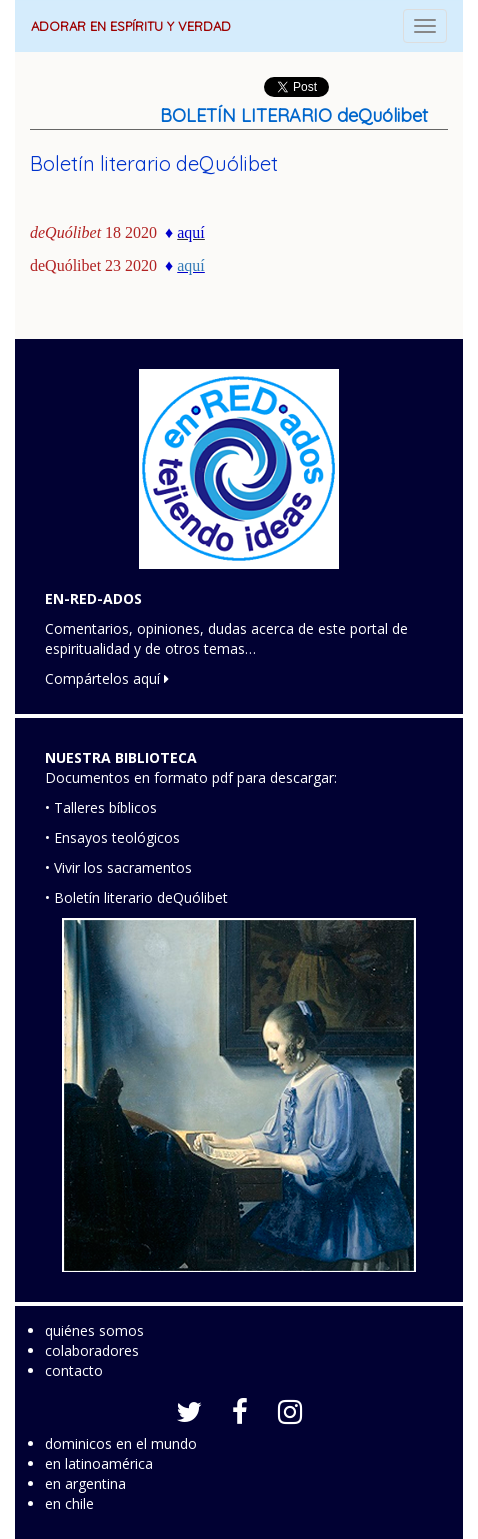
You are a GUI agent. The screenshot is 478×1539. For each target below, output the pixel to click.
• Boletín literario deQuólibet (136, 897)
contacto (74, 1370)
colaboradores (92, 1350)
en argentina (85, 1483)
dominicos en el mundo (121, 1443)
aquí (191, 265)
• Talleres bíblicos (101, 807)
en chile (69, 1503)
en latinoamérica (99, 1463)
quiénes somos (94, 1330)
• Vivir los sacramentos (118, 867)
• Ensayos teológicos (112, 837)
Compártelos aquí (107, 678)
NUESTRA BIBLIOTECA (121, 757)
